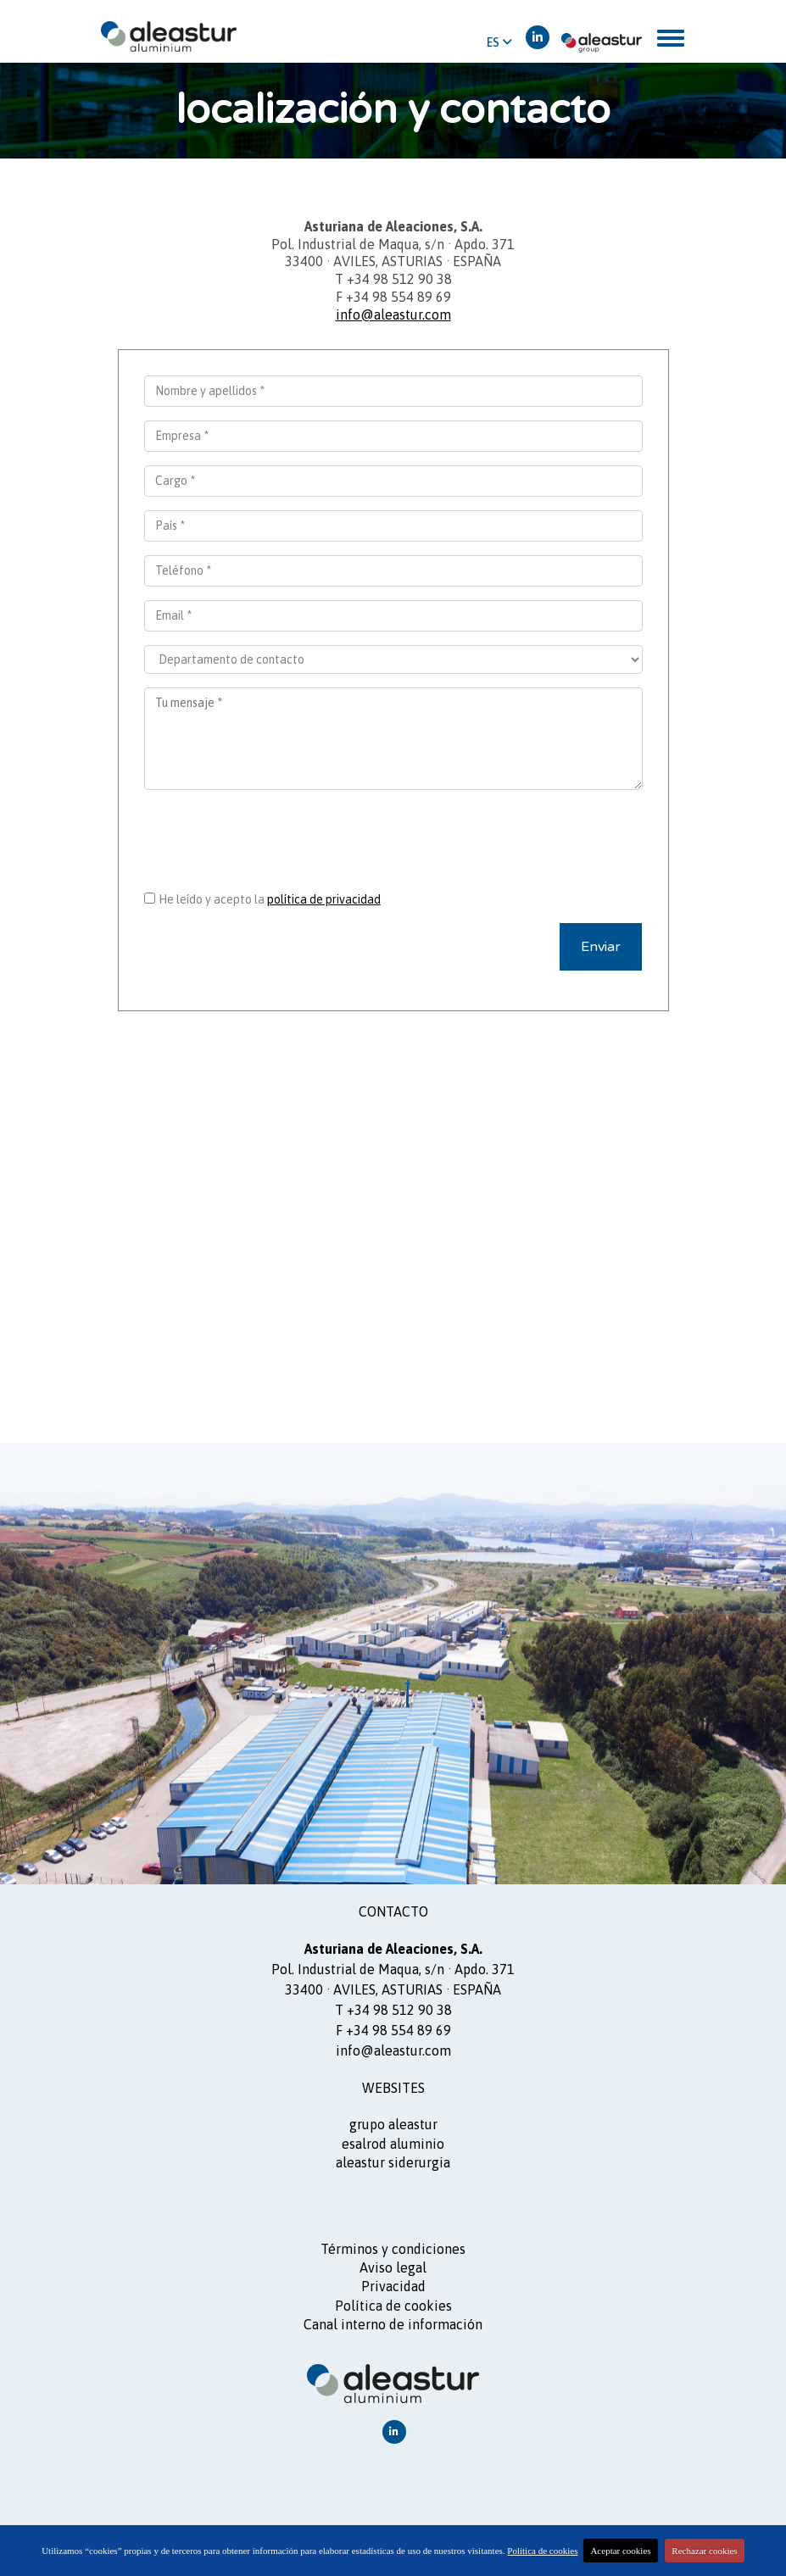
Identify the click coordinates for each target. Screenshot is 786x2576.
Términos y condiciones (393, 2248)
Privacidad (393, 2286)
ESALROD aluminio (393, 2143)
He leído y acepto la (270, 899)
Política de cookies (393, 2305)
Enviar (601, 946)
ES (499, 42)
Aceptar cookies (620, 2550)
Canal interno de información (393, 2324)
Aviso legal (393, 2267)
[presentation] (393, 837)
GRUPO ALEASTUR (393, 2124)
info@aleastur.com (393, 314)
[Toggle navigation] (670, 38)
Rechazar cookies (704, 2550)
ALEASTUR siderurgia (393, 2162)
